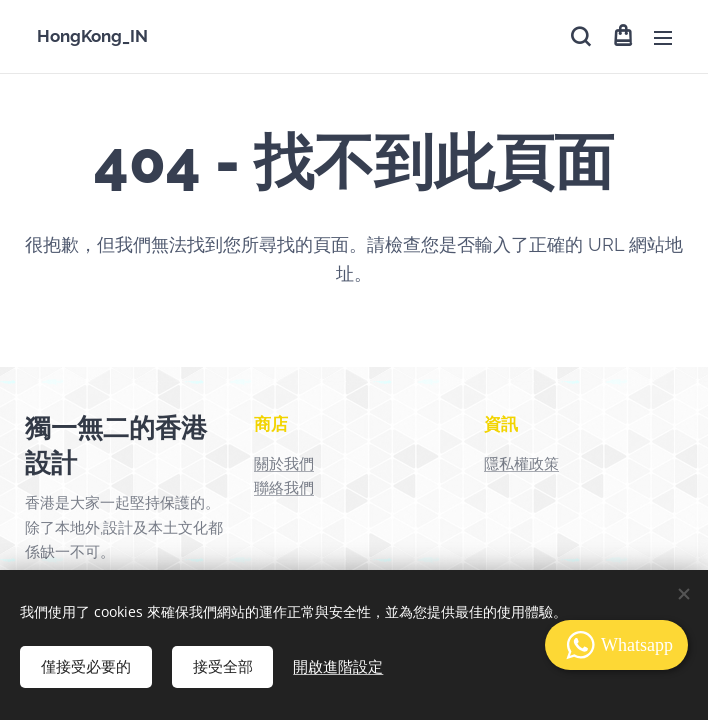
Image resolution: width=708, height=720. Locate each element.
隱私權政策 (521, 464)
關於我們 (284, 464)
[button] (580, 37)
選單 (663, 38)
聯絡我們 (284, 488)
